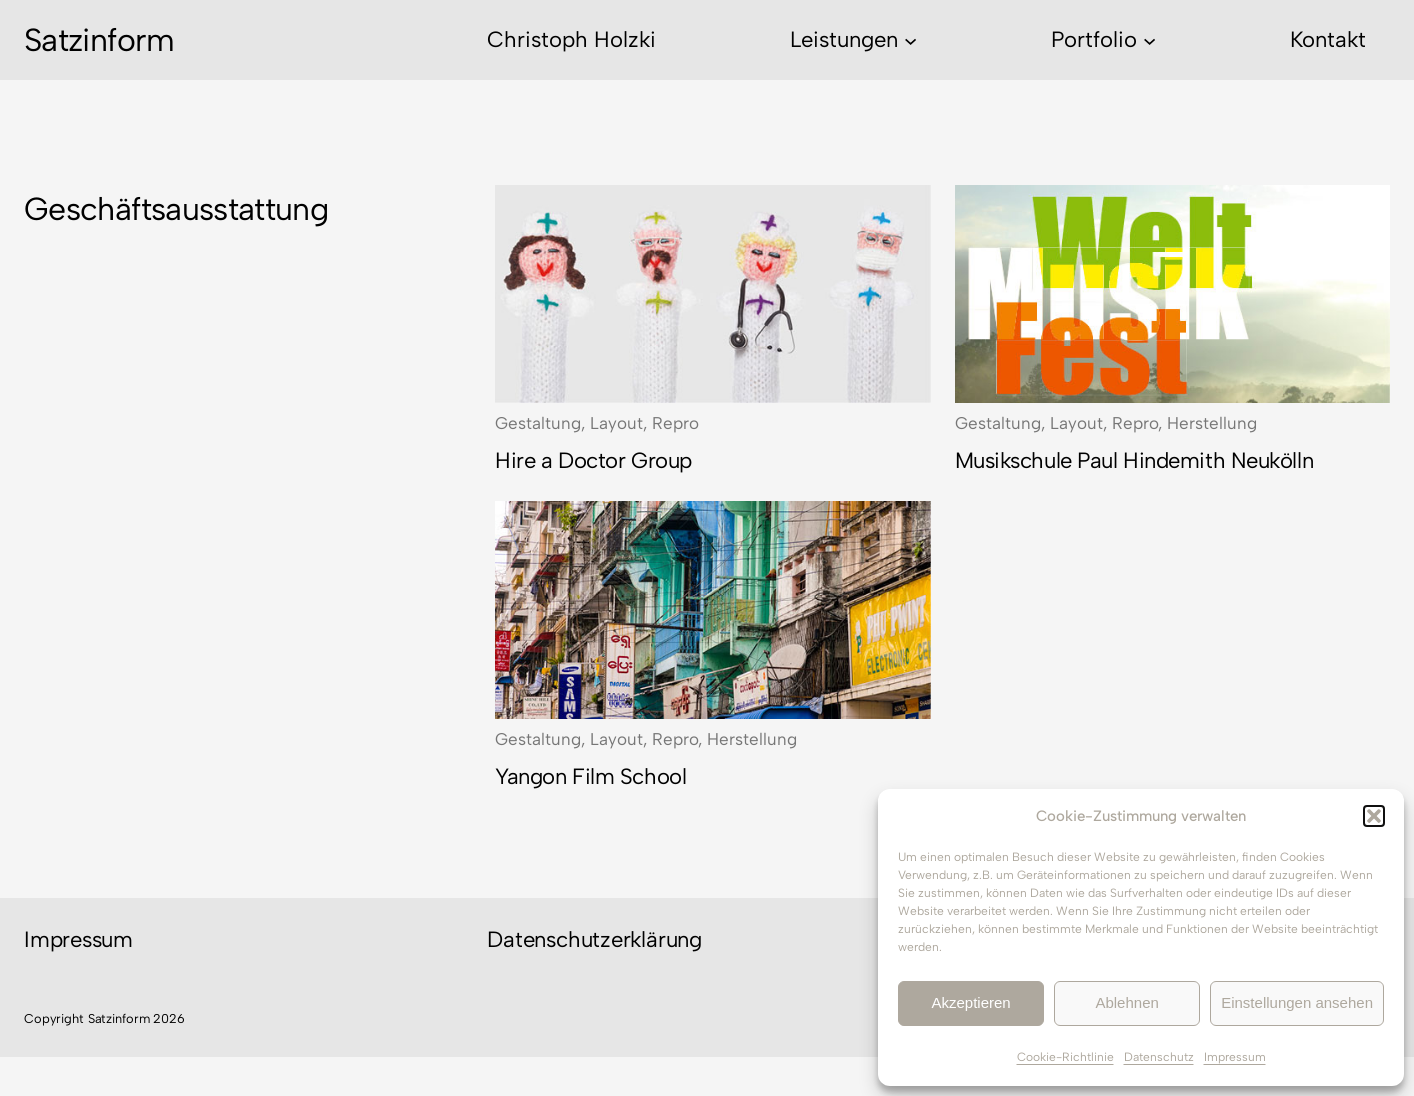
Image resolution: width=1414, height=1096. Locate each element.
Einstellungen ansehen (1297, 1002)
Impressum (1235, 1057)
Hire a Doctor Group (593, 460)
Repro (675, 423)
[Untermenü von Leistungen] (910, 39)
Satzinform (99, 40)
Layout (616, 423)
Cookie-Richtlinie (1065, 1057)
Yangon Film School (590, 776)
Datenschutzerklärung (594, 939)
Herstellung (1212, 423)
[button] (1374, 816)
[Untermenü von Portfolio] (1149, 39)
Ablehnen (1126, 1002)
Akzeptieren (970, 1002)
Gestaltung (538, 423)
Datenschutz (1159, 1057)
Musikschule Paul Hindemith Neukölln (1134, 460)
